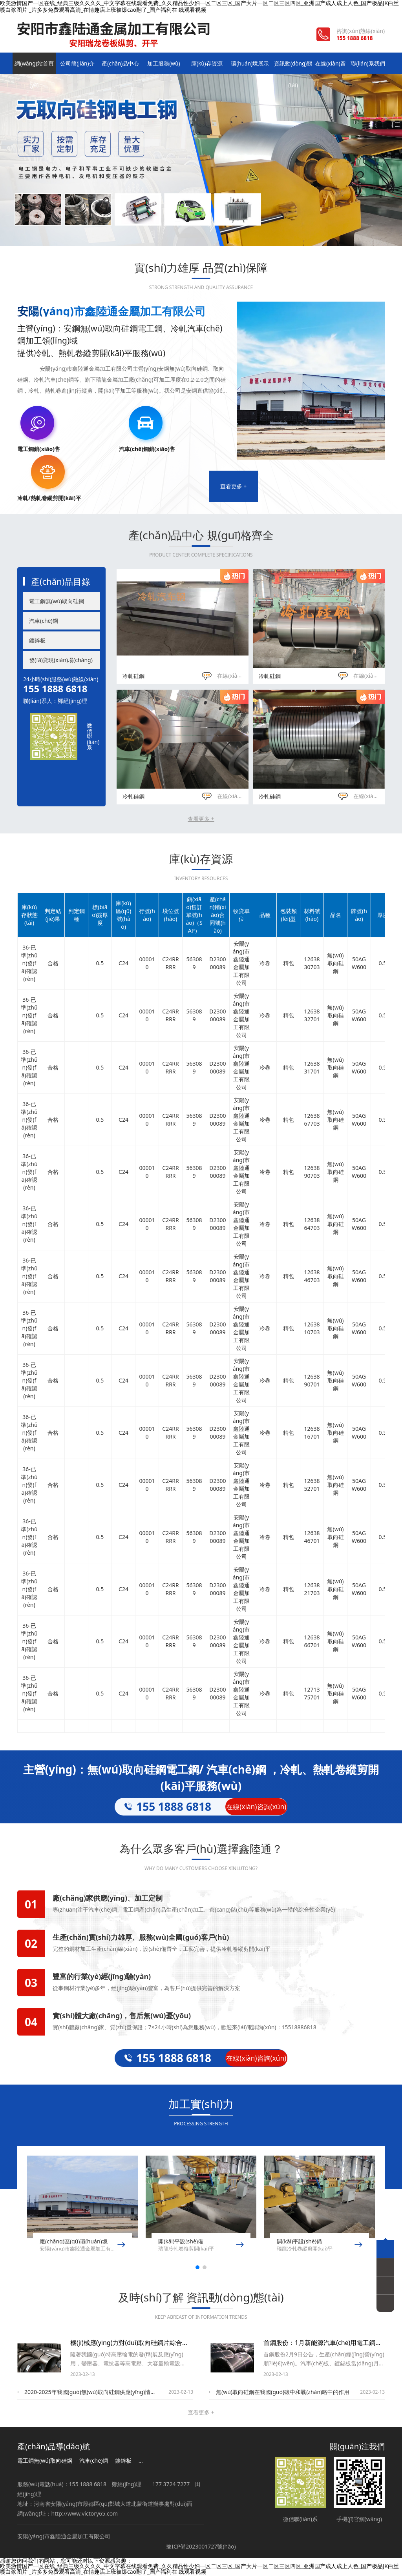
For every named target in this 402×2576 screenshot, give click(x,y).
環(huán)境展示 (243, 64)
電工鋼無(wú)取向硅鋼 (56, 602)
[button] (197, 2268)
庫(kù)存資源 (201, 64)
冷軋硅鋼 (133, 676)
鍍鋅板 (37, 641)
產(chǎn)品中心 (117, 64)
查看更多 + (233, 487)
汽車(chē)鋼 (43, 621)
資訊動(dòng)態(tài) (284, 67)
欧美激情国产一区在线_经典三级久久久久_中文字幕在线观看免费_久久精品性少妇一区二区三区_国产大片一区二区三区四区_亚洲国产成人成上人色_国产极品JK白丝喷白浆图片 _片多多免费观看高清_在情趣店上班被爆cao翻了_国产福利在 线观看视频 (199, 2569)
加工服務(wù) (159, 64)
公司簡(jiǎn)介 (75, 64)
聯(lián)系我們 (368, 64)
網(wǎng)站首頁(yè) (33, 67)
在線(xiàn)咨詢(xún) (234, 676)
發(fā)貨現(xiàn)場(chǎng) (61, 660)
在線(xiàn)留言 (327, 64)
